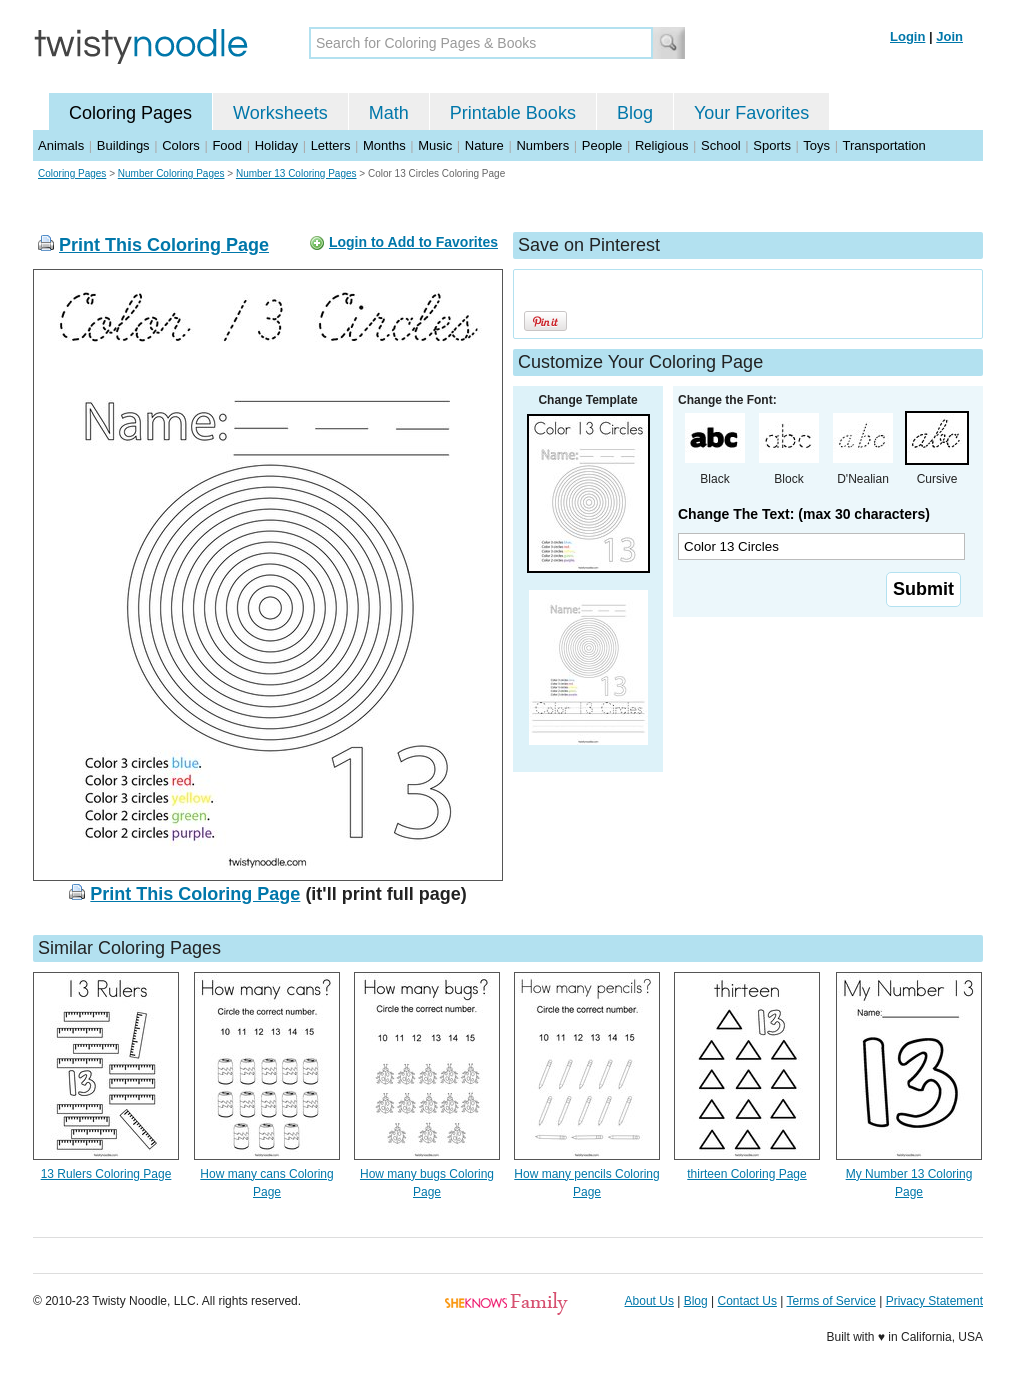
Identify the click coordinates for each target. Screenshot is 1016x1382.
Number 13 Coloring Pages (296, 173)
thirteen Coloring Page (746, 1174)
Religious (661, 145)
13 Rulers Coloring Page (106, 1174)
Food (227, 145)
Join (949, 36)
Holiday (276, 145)
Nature (484, 145)
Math (389, 113)
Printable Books (513, 113)
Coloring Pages (130, 113)
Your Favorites (751, 113)
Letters (331, 145)
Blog (635, 113)
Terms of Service (830, 1301)
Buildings (123, 145)
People (602, 145)
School (721, 145)
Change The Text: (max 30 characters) (804, 514)
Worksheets (280, 113)
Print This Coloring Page (164, 245)
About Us (649, 1301)
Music (435, 145)
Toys (816, 145)
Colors (181, 145)
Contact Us (747, 1301)
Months (384, 145)
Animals (61, 145)
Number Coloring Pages (171, 173)
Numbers (542, 145)
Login (907, 36)
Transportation (883, 145)
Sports (772, 145)
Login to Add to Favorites (413, 242)
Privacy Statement (934, 1301)
